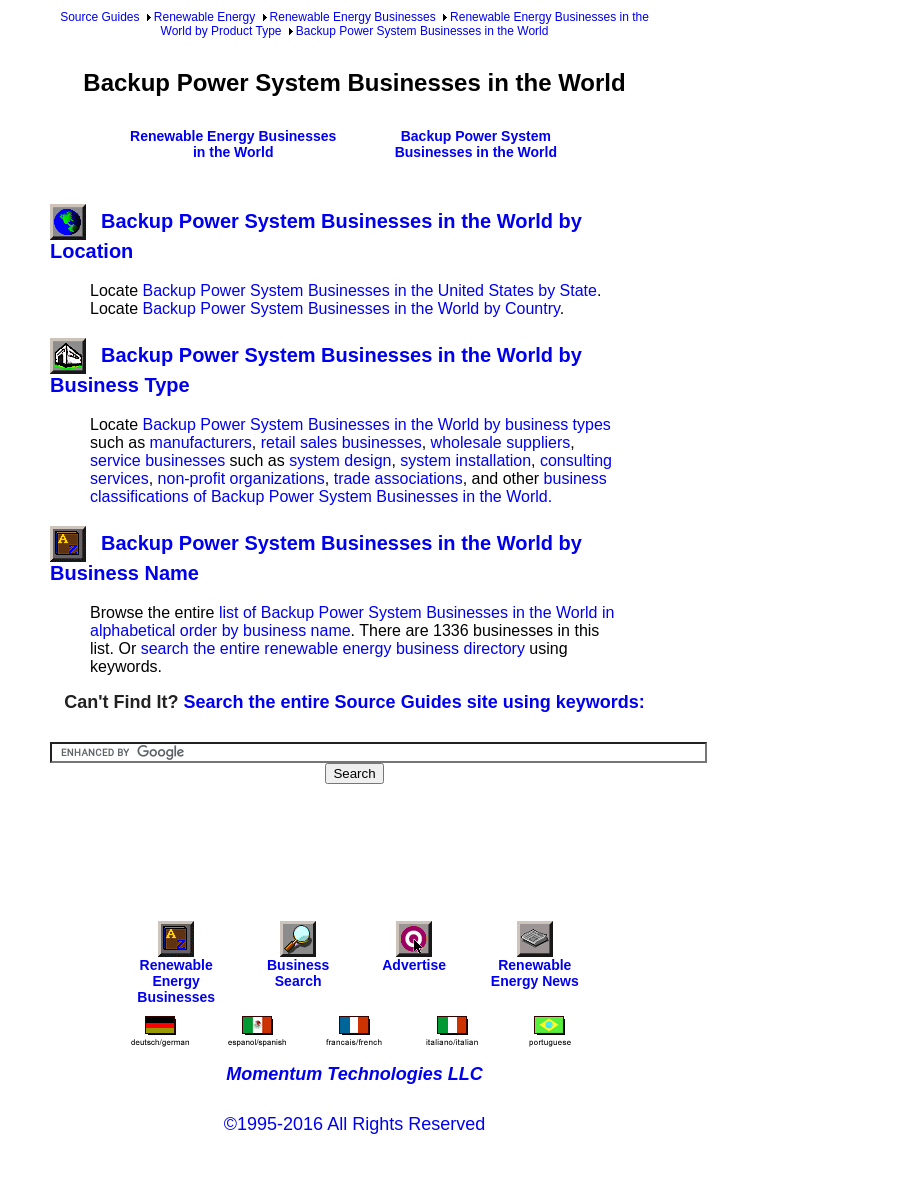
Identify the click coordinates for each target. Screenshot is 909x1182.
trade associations (398, 478)
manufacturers (201, 442)
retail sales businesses (341, 442)
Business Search (298, 959)
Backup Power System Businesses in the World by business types (376, 424)
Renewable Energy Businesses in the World (233, 144)
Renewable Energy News (535, 959)
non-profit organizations (241, 478)
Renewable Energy (204, 17)
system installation (465, 460)
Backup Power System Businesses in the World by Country (350, 308)
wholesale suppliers (501, 442)
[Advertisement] (414, 839)
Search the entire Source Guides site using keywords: (414, 702)
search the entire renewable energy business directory (333, 648)
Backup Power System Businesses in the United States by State (369, 290)
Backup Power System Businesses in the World (422, 31)
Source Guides (99, 17)
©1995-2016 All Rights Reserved (354, 1124)
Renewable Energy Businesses (353, 17)
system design (340, 460)
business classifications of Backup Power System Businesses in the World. (348, 487)
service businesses (157, 460)
